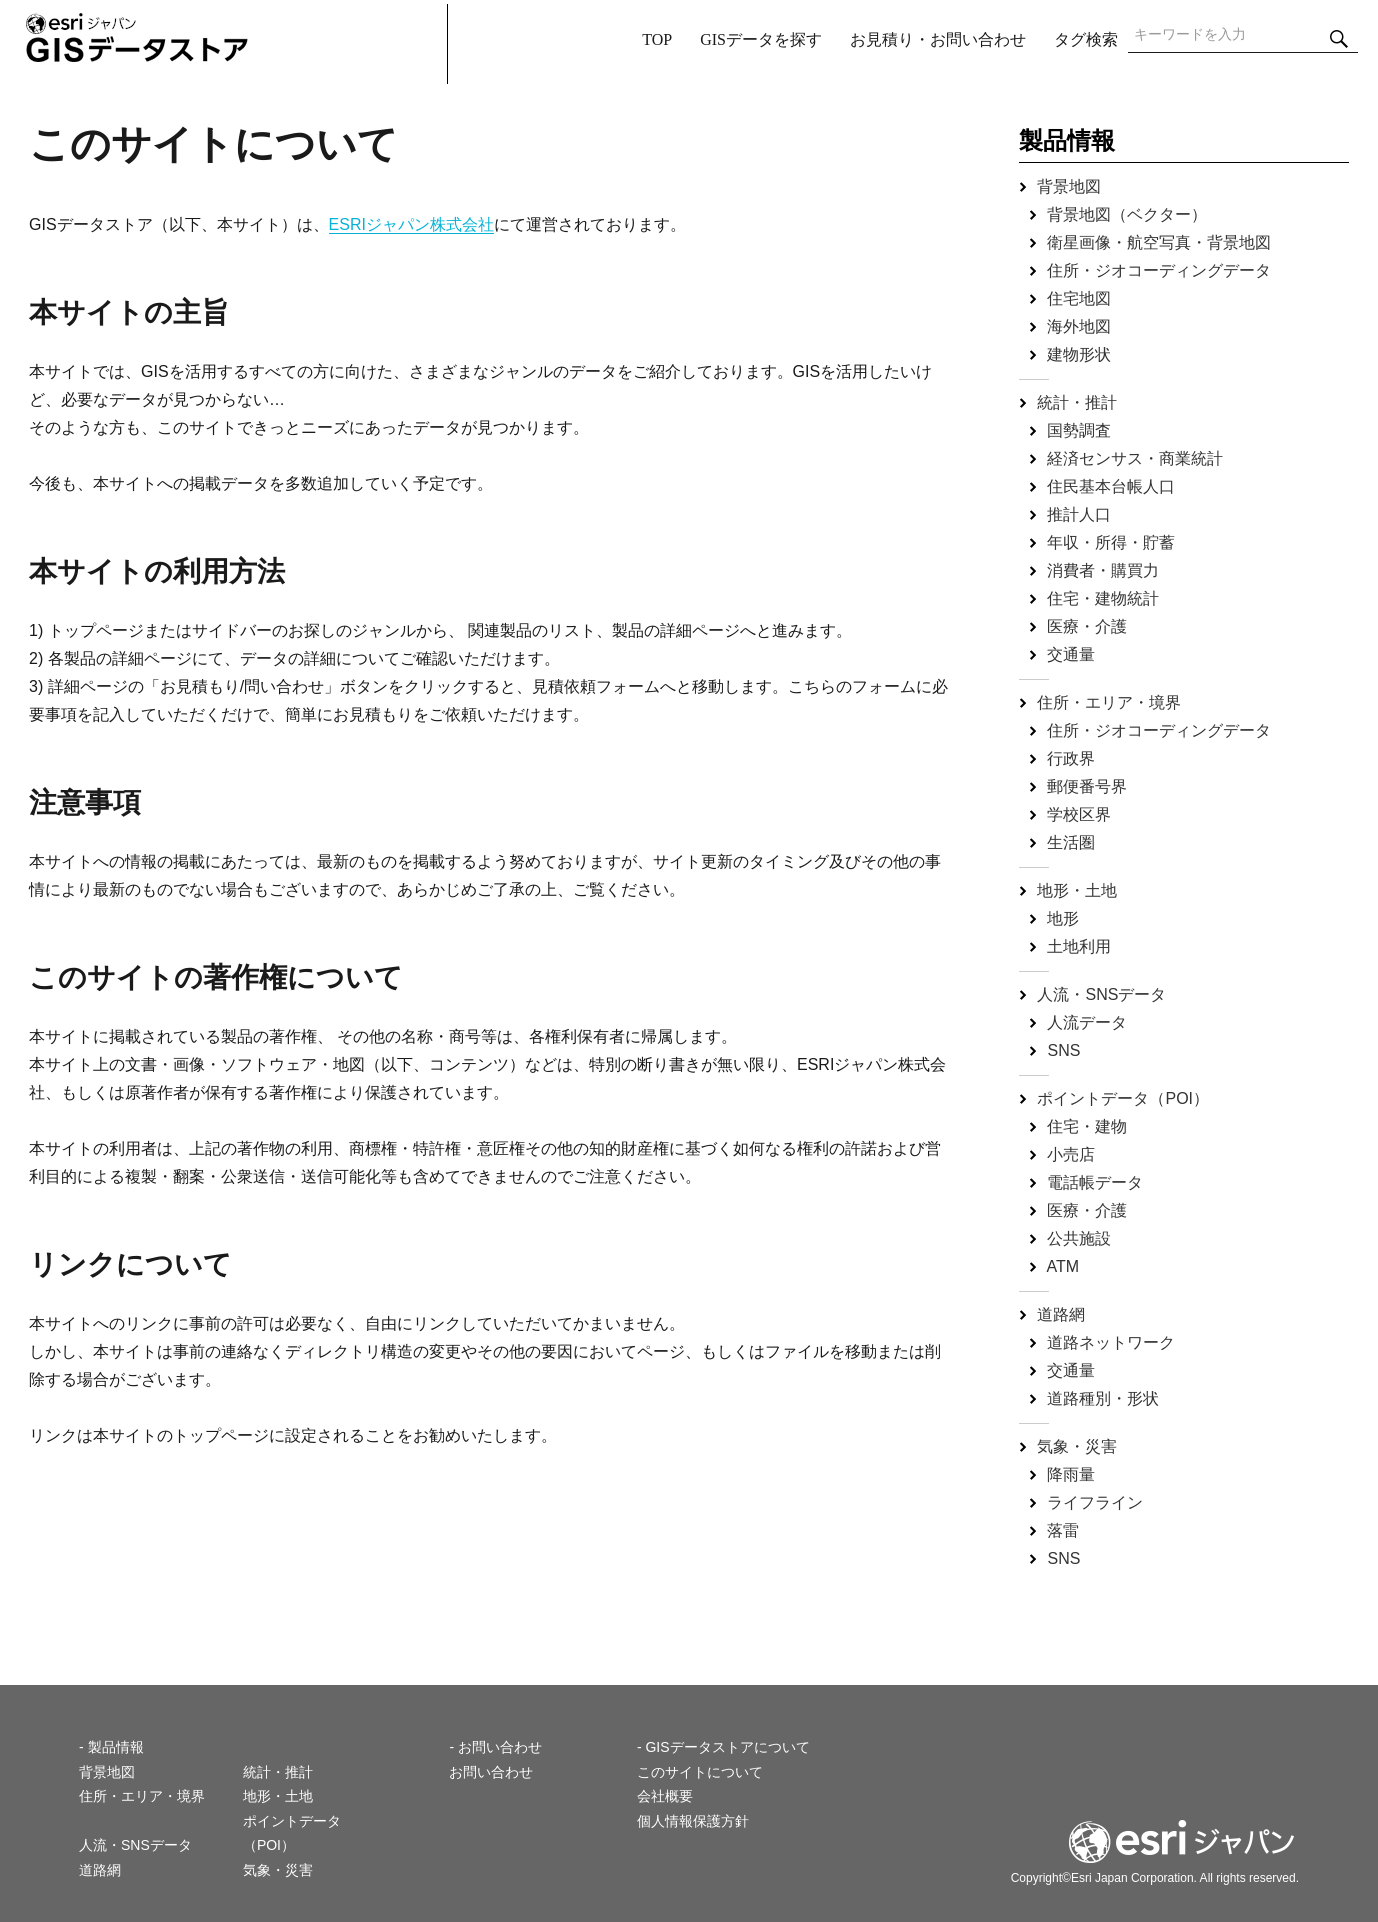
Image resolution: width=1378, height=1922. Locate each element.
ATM (1063, 1266)
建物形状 (1079, 354)
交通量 (1071, 654)
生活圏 (1071, 842)
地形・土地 (1077, 890)
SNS (1063, 1050)
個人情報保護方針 (693, 1821)
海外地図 (1079, 326)
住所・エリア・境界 (1109, 702)
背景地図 (1069, 186)
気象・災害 (1077, 1446)
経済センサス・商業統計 (1135, 458)
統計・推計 (1077, 402)
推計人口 (1079, 514)
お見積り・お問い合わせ (938, 39)
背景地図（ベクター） (1127, 214)
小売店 (1071, 1154)
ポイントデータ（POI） (1123, 1098)
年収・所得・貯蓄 (1111, 542)
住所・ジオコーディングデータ (1159, 270)
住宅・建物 (1087, 1126)
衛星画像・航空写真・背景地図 (1159, 242)
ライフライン (1095, 1502)
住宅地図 (1079, 298)
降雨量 (1071, 1474)
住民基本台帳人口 (1111, 486)
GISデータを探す (761, 39)
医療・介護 (1087, 626)
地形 (1063, 918)
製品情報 (1067, 140)
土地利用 (1079, 946)
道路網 (1061, 1314)
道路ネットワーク (1111, 1342)
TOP (657, 39)
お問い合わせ (491, 1772)
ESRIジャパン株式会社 (411, 224)
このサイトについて (700, 1772)
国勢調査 (1079, 430)
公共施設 (1079, 1238)
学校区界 (1079, 814)
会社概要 (665, 1796)
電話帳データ (1095, 1182)
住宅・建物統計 (1103, 598)
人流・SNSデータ (1101, 994)
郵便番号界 (1087, 786)
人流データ (1087, 1022)
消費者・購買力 (1103, 570)
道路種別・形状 (1103, 1398)
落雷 (1063, 1530)
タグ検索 (1086, 39)
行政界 (1071, 758)
